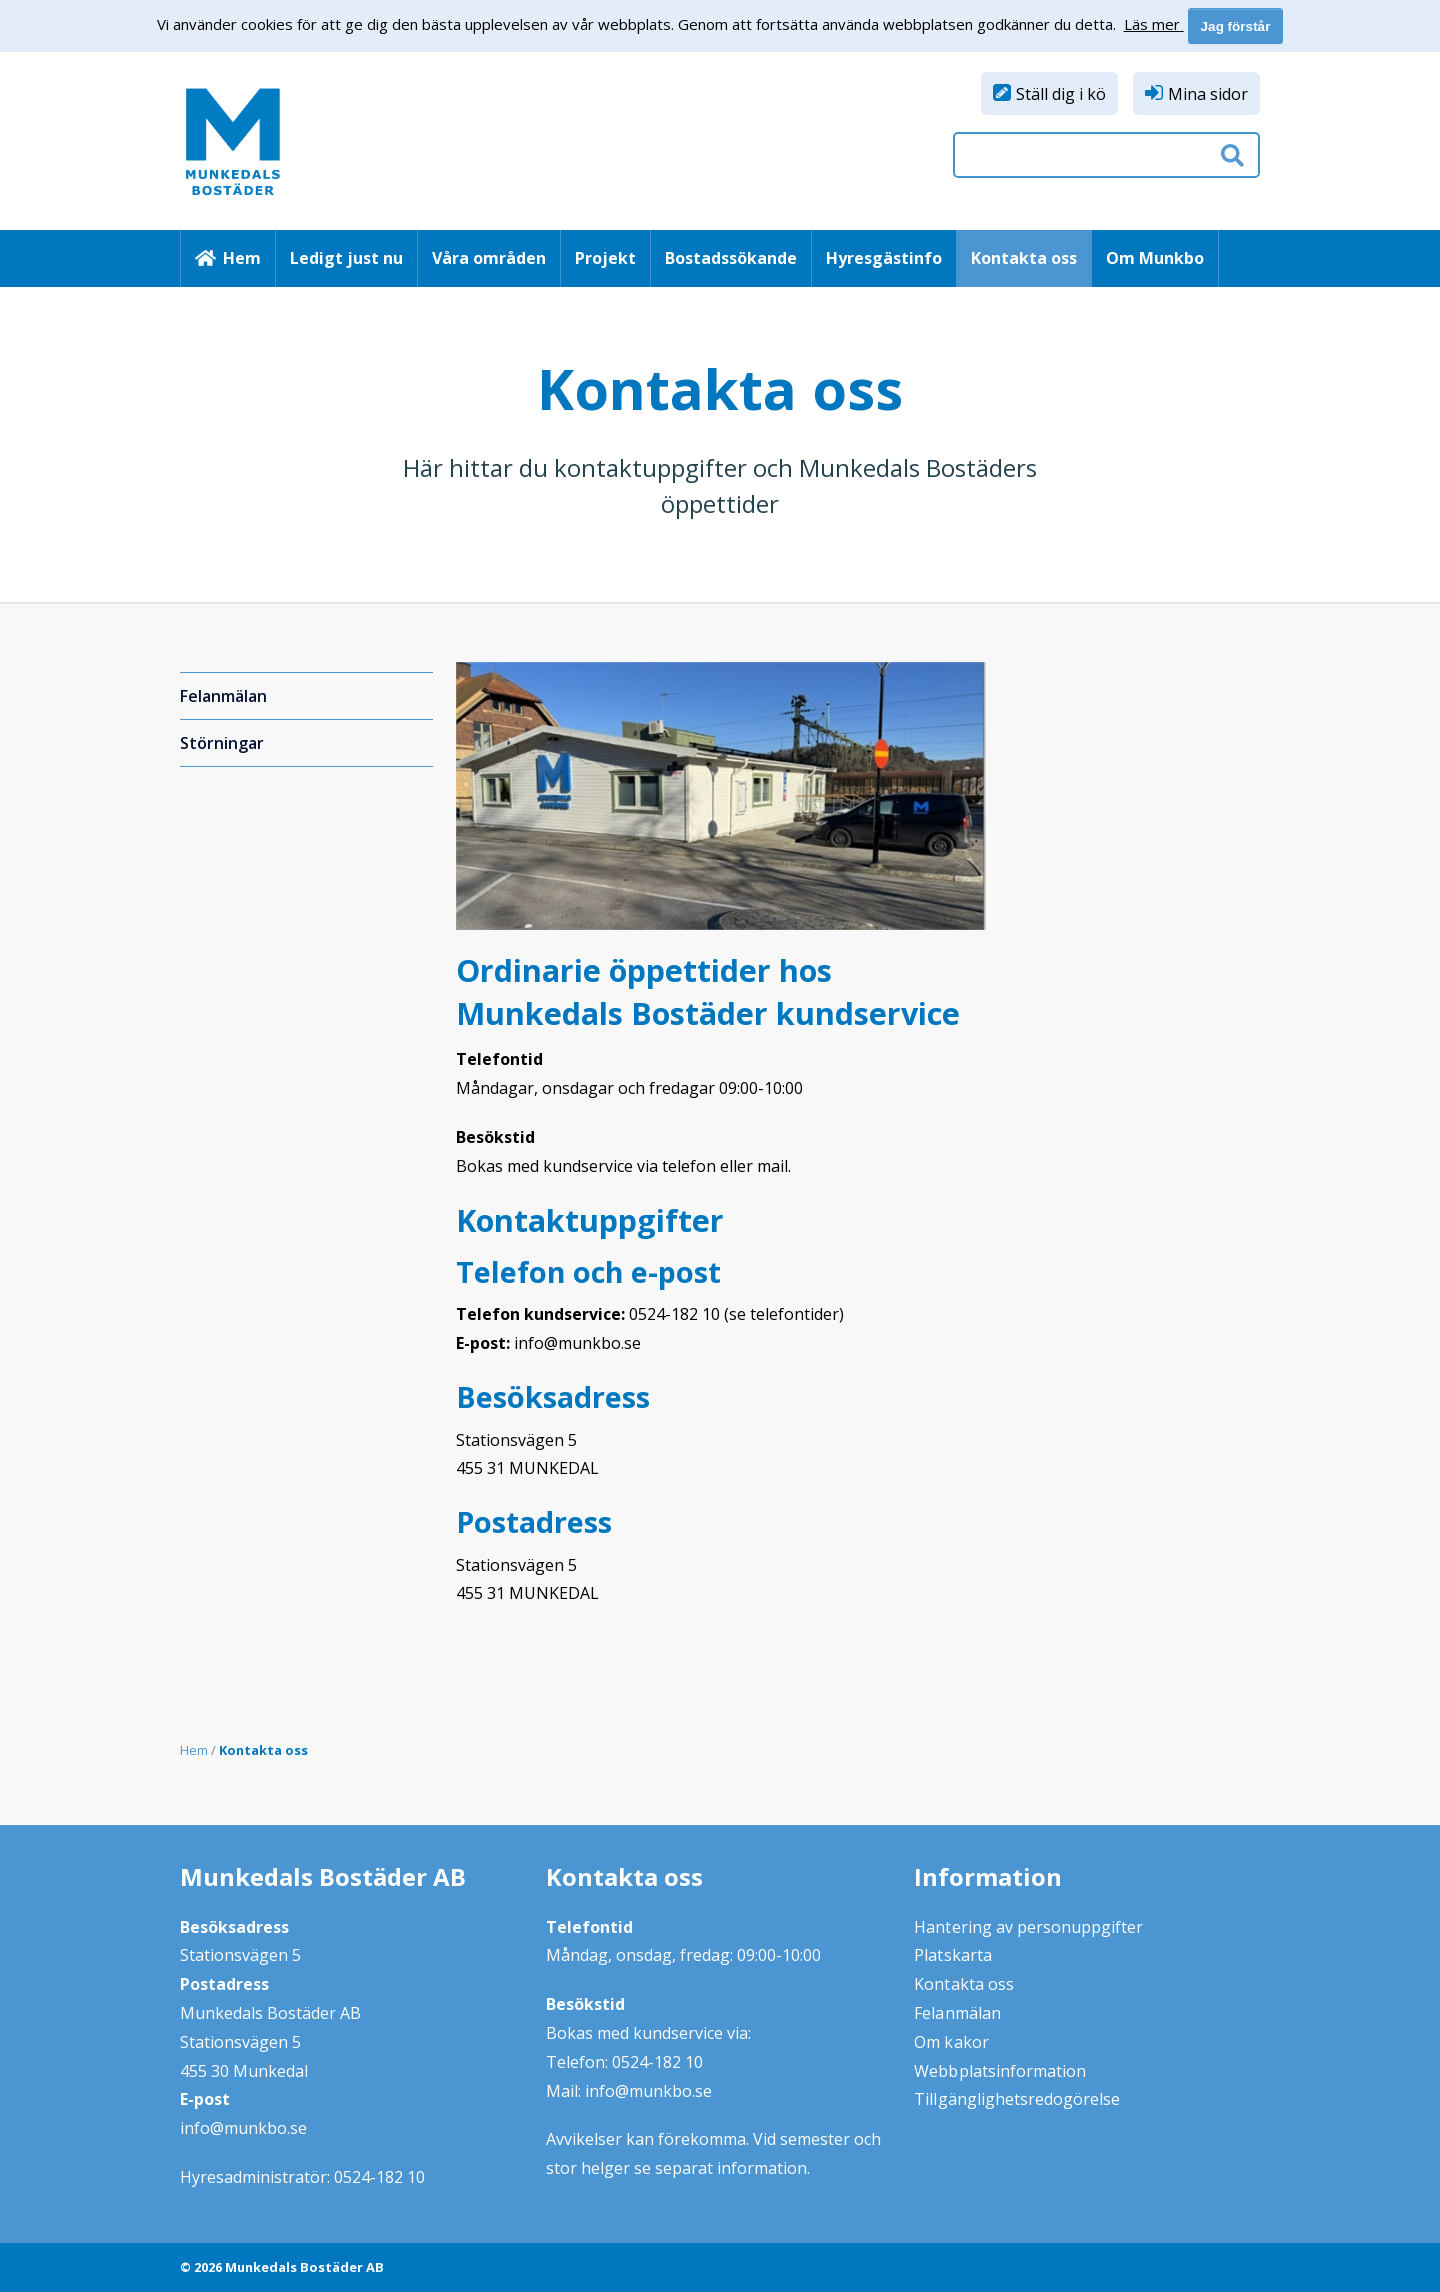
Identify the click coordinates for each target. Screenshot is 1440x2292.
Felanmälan (223, 696)
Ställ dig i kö (1061, 94)
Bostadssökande (731, 258)
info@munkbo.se (243, 2128)
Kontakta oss (1024, 258)
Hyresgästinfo (884, 258)
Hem (242, 258)
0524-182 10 (379, 2177)
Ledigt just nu (346, 258)
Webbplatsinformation (1000, 2071)
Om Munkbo (1155, 258)
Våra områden (489, 258)
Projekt (605, 258)
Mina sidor (1208, 94)
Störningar (222, 743)
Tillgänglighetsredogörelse (1017, 2099)
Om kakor (951, 2042)
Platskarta (952, 1955)
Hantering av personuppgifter (1028, 1927)
